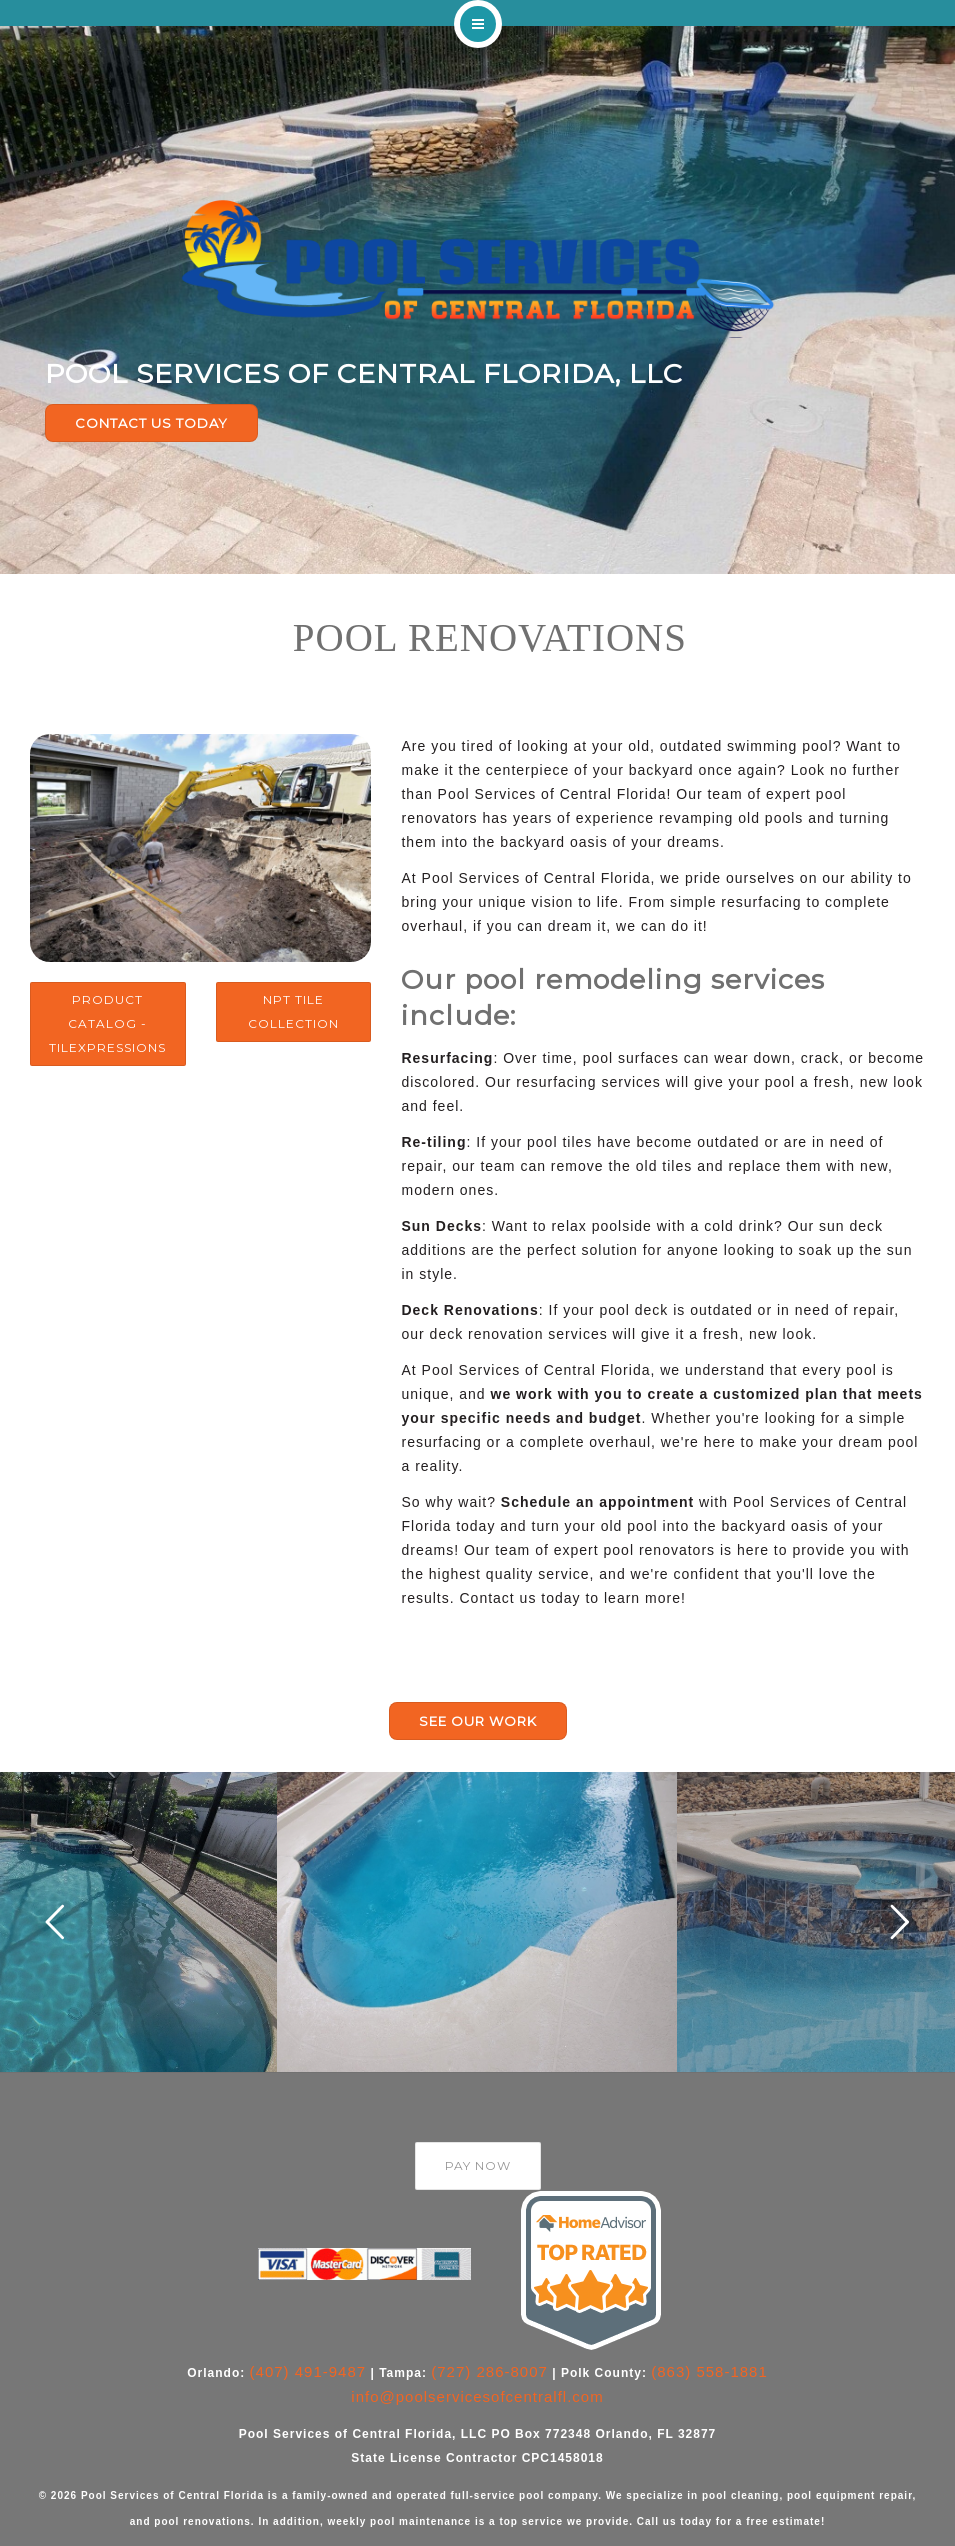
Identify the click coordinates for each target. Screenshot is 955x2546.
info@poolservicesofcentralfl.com (477, 2396)
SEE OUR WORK (478, 1721)
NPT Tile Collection (293, 1011)
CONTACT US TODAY (151, 423)
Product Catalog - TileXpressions (107, 1023)
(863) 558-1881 (709, 2371)
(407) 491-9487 (308, 2371)
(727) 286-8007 (489, 2371)
